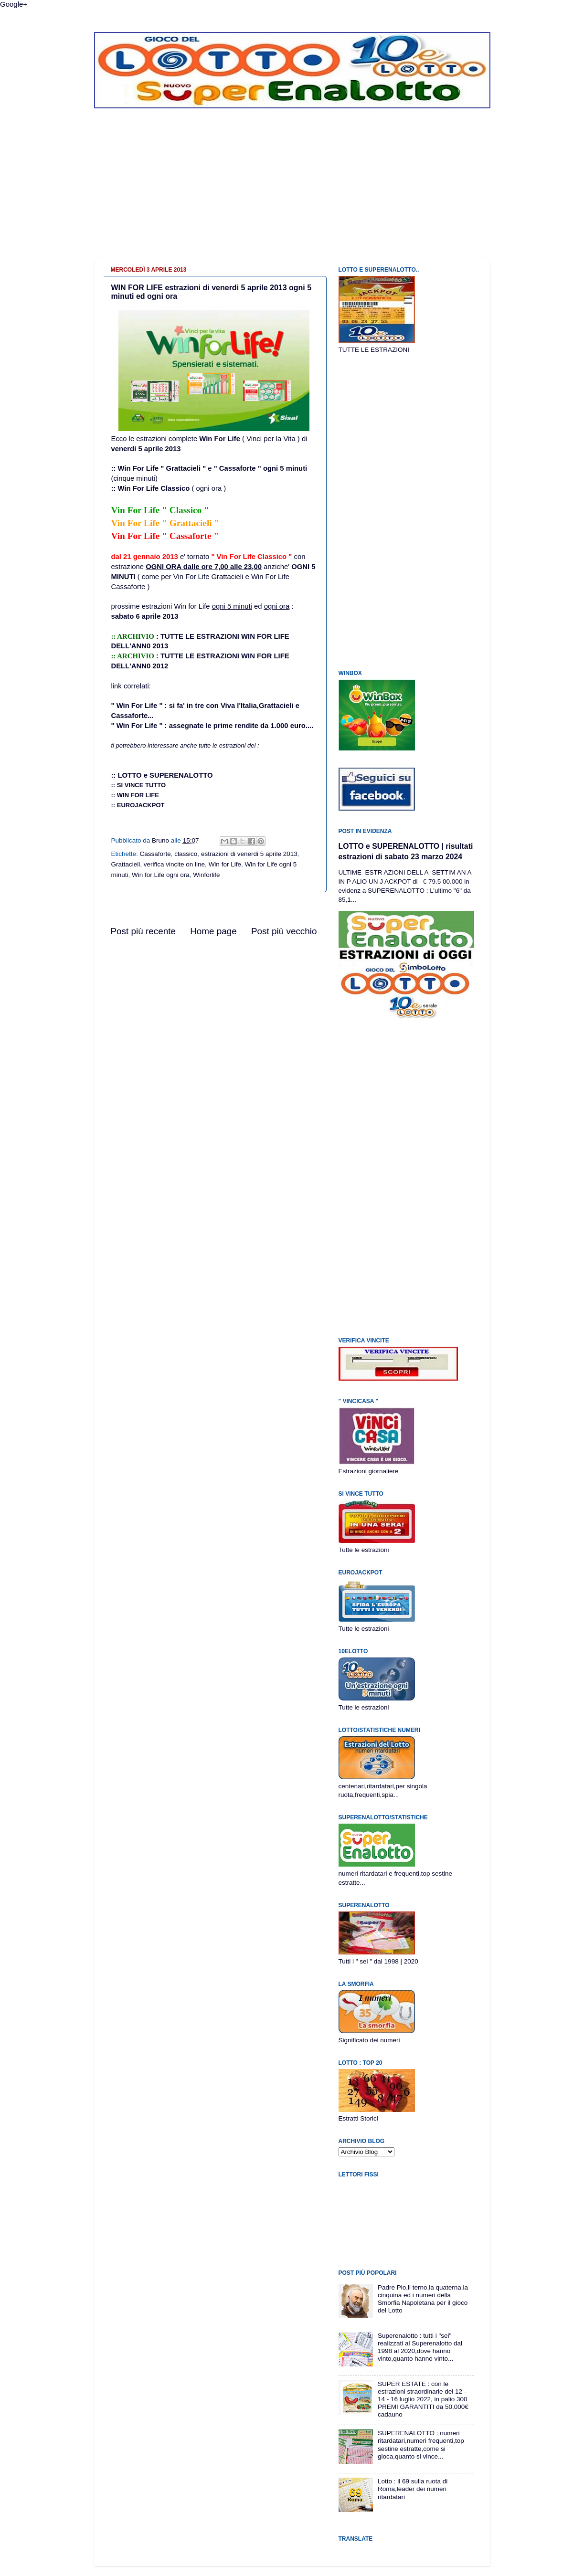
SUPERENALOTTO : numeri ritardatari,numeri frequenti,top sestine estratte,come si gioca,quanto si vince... (421, 2444)
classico (185, 853)
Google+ (13, 4)
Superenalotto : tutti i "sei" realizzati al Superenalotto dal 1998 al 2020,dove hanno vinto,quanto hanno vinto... (420, 2347)
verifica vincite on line (174, 864)
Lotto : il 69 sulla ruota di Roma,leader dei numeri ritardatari (412, 2489)
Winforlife (206, 874)
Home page (213, 931)
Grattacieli (125, 864)
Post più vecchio (284, 931)
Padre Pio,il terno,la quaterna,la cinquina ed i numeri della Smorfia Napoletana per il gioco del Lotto (423, 2299)
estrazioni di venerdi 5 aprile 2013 (249, 853)
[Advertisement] (292, 189)
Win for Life (225, 864)
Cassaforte (155, 853)
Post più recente (143, 931)
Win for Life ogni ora (161, 874)
